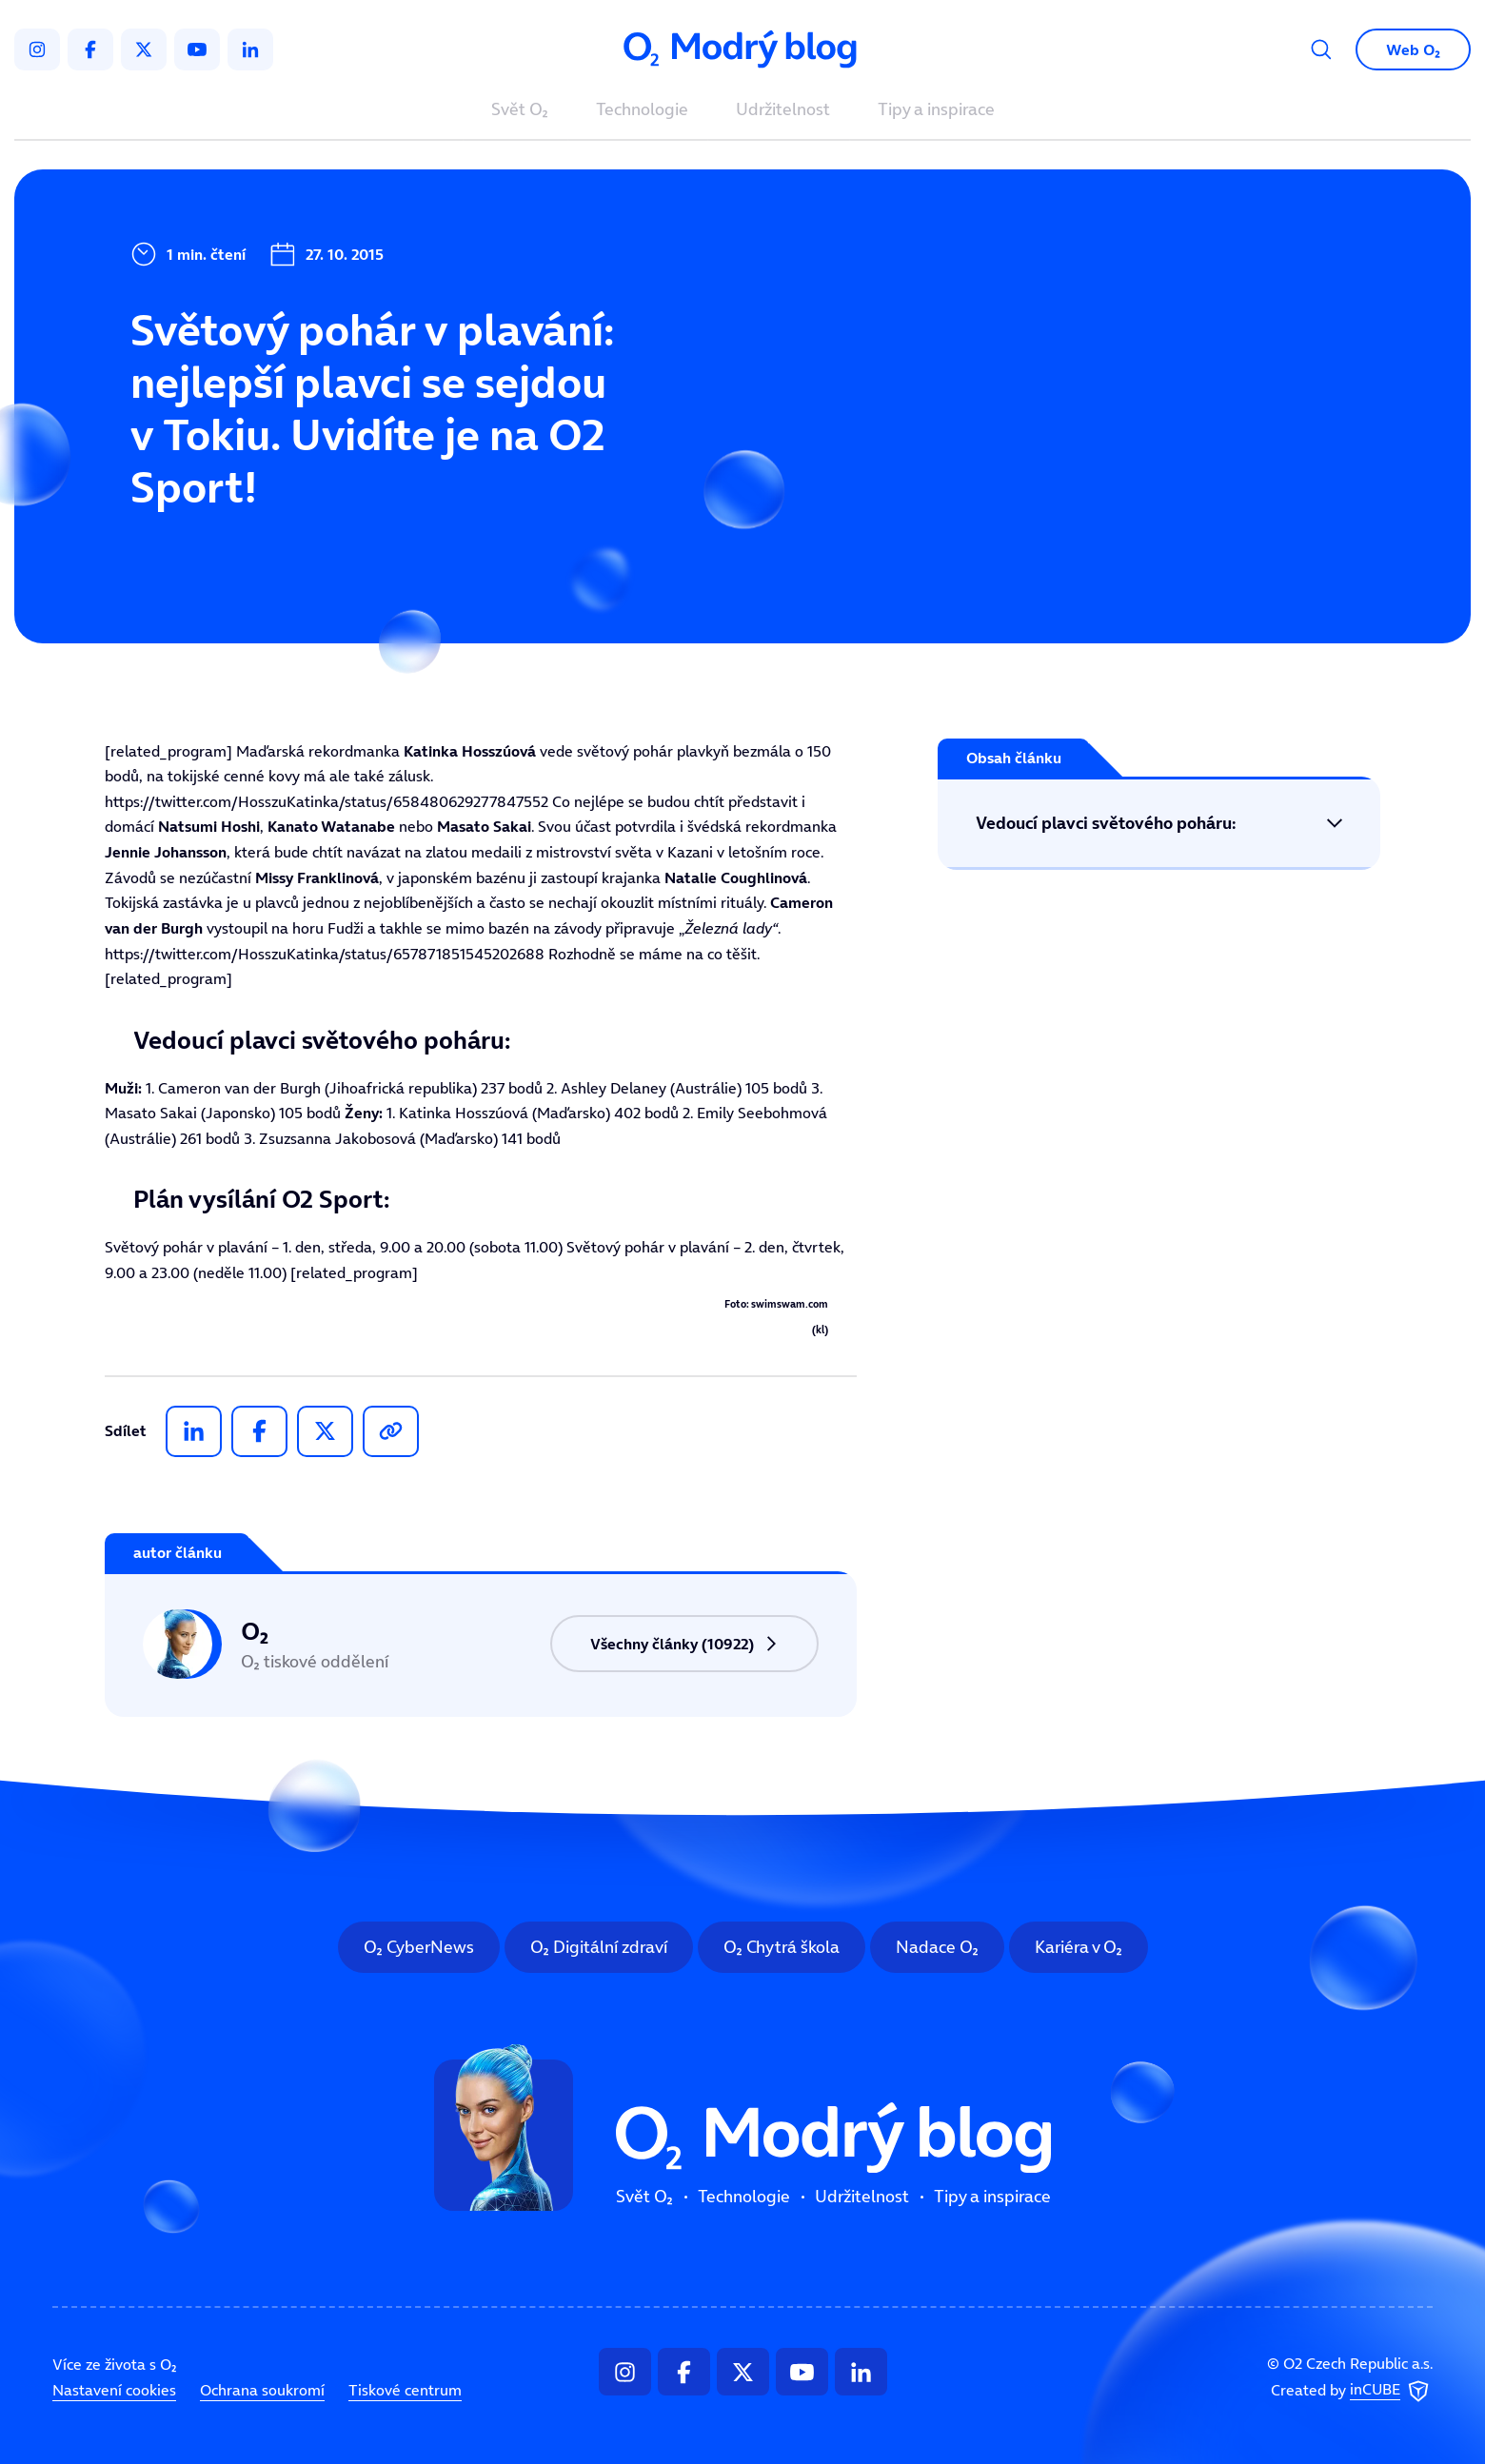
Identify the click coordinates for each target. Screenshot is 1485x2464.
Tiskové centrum (405, 2389)
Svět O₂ (519, 110)
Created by (1352, 2390)
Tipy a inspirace (936, 110)
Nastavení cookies (114, 2389)
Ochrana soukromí (262, 2389)
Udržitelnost (783, 110)
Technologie (642, 110)
